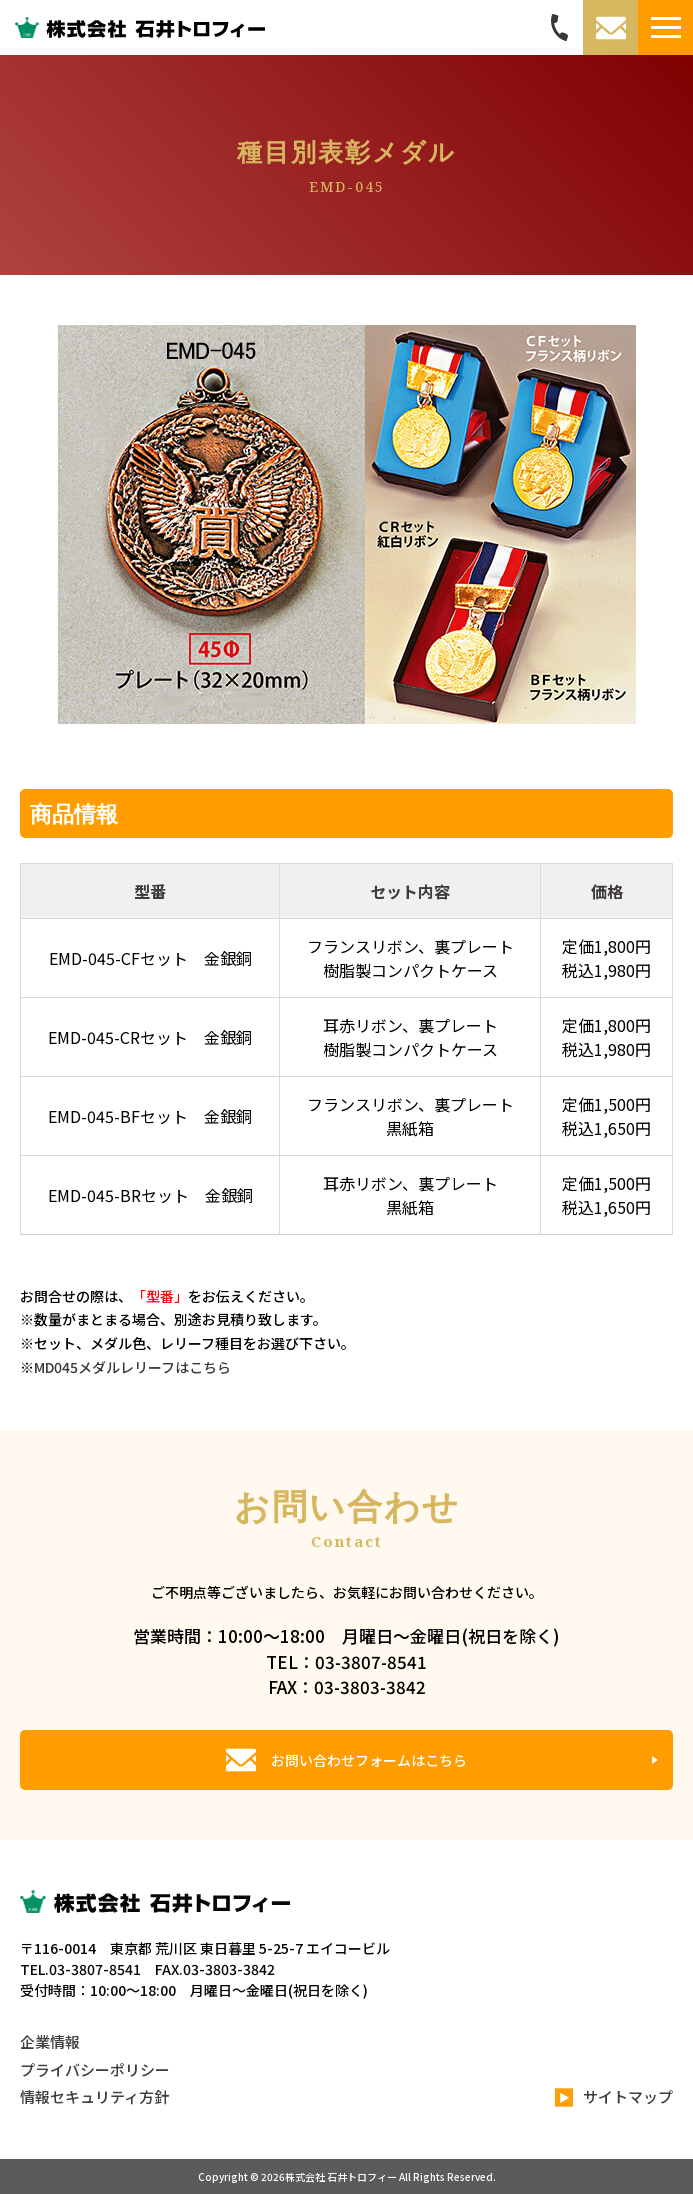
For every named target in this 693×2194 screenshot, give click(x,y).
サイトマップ (614, 2097)
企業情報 (50, 2041)
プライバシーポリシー (95, 2069)
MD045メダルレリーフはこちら (132, 1367)
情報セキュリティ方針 (94, 2096)
